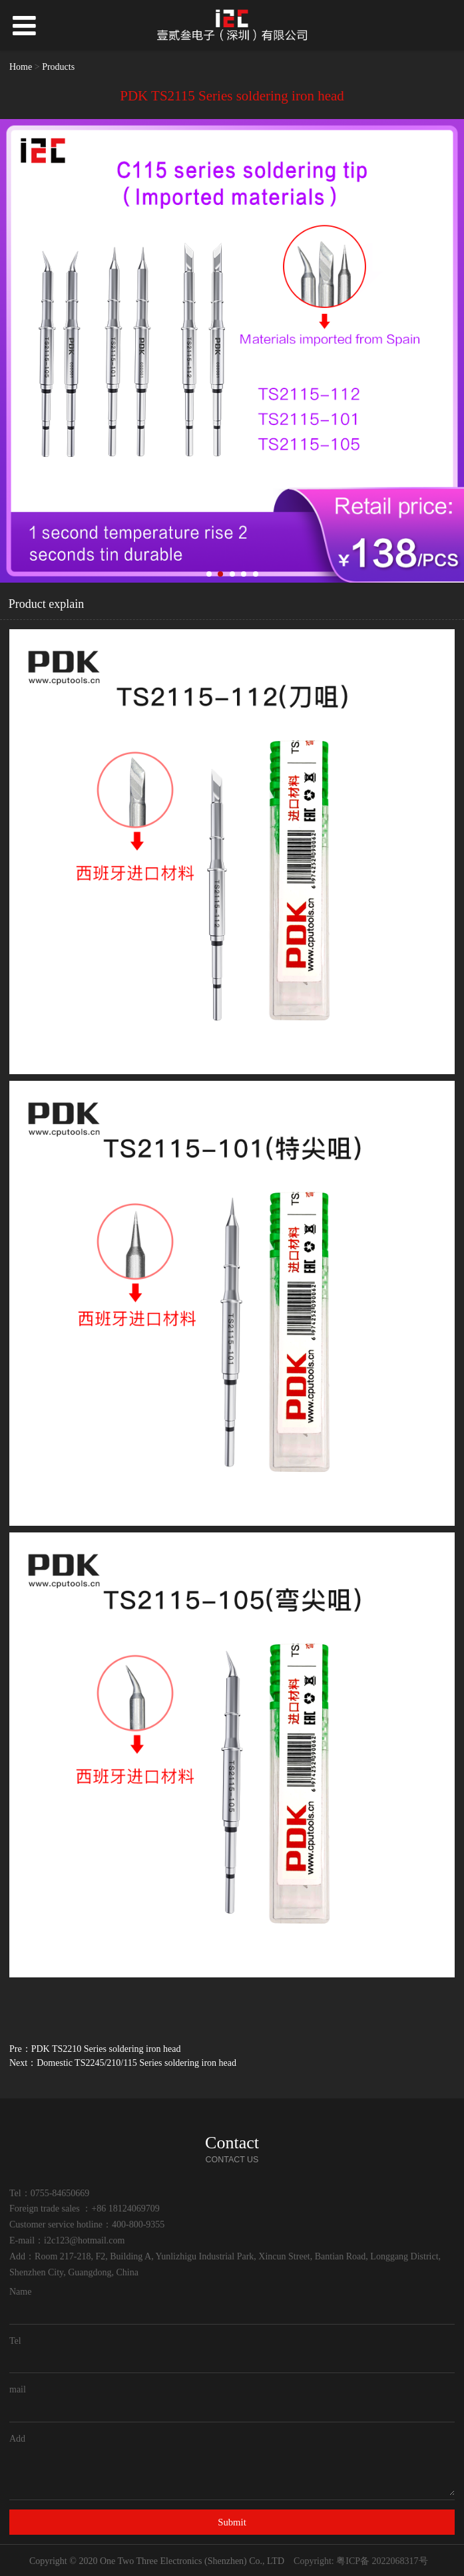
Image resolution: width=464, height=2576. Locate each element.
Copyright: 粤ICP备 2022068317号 (360, 2561)
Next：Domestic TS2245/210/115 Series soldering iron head (122, 2063)
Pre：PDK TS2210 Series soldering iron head (95, 2049)
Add (17, 2439)
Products (58, 67)
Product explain (46, 604)
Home (20, 67)
